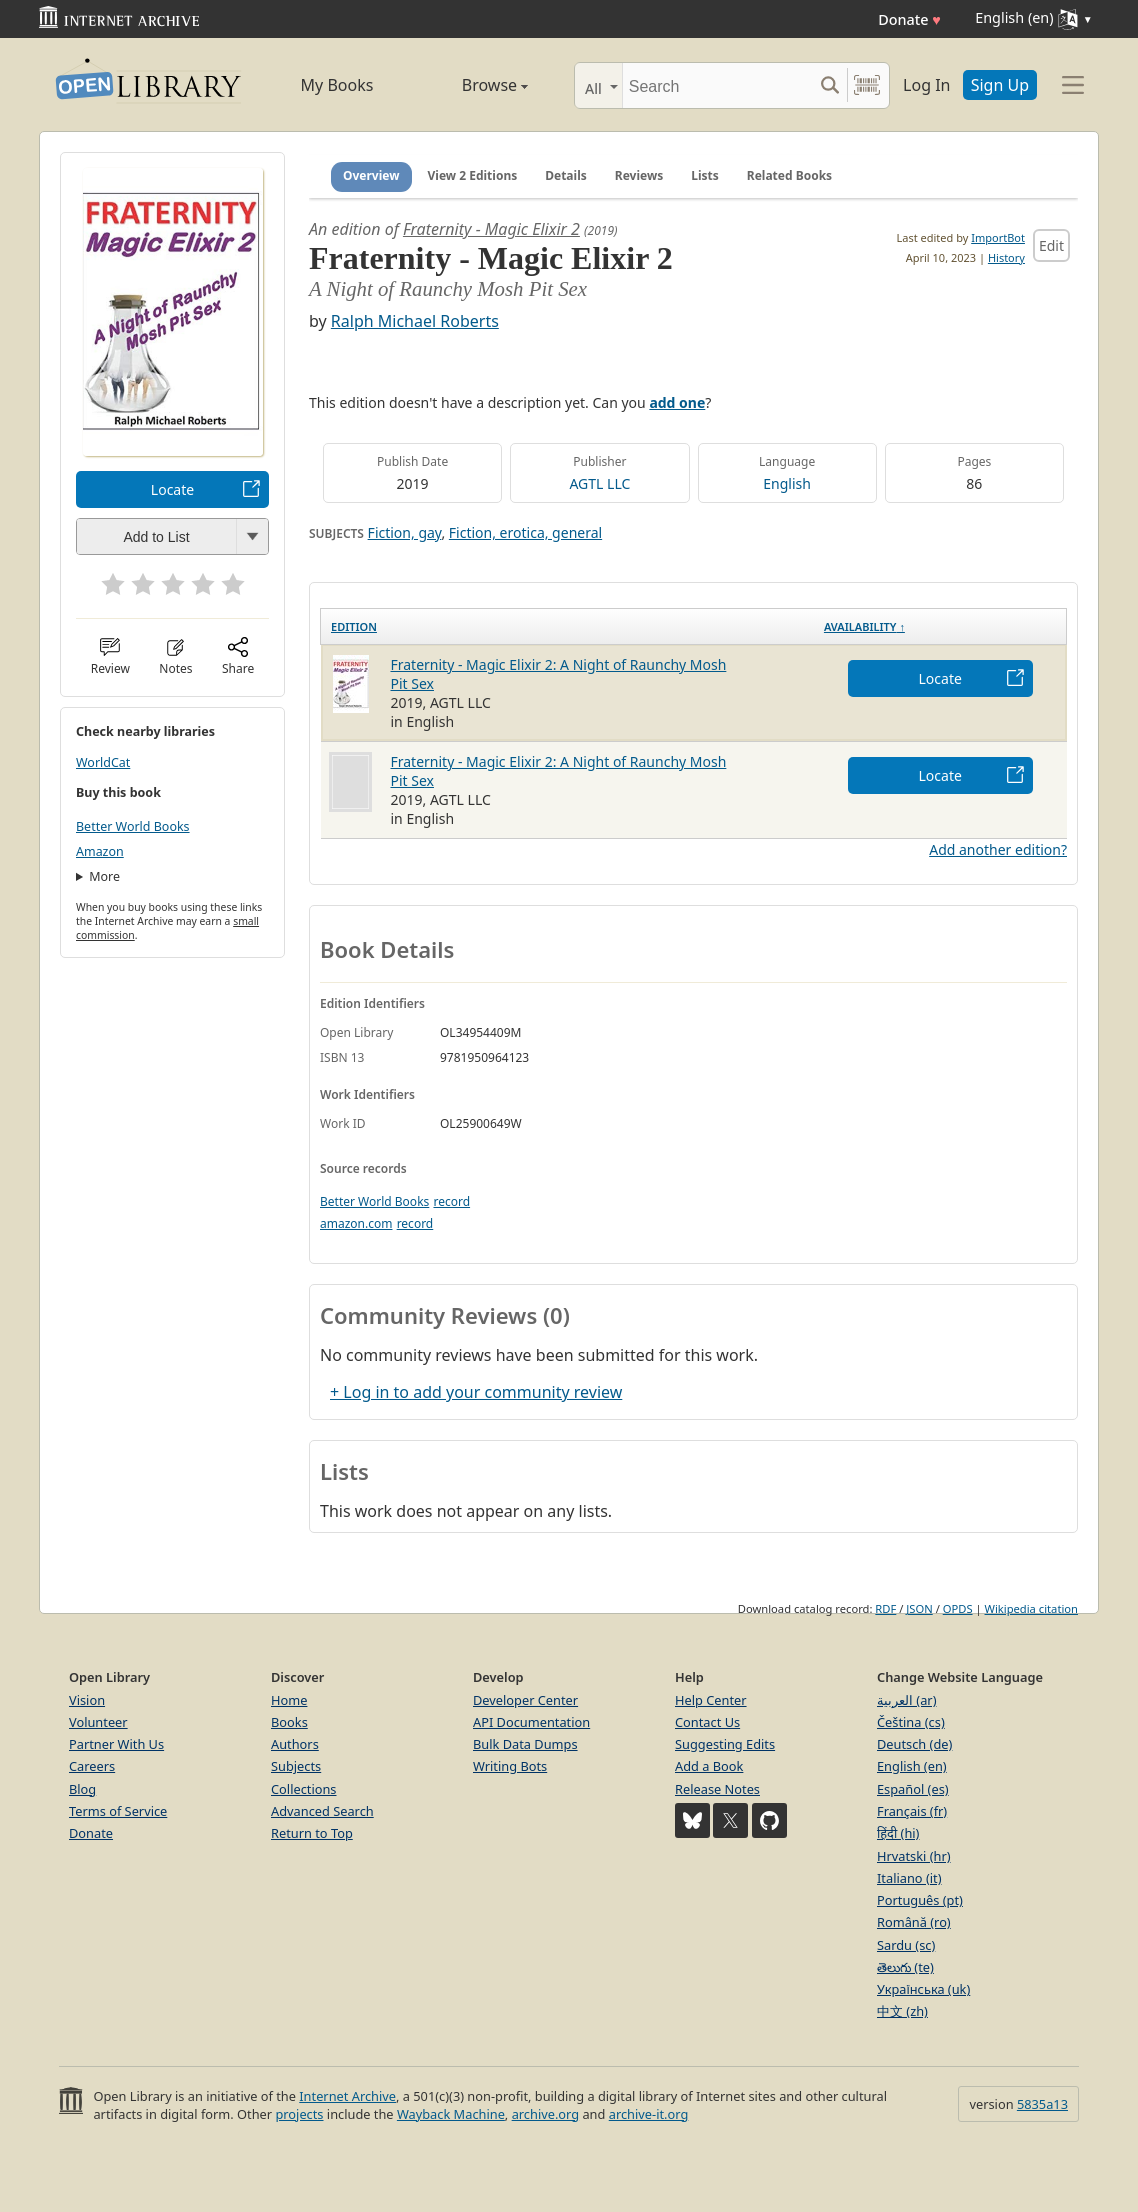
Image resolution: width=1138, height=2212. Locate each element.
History (1006, 257)
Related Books (789, 175)
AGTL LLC (599, 483)
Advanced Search (322, 1811)
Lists (705, 175)
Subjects (296, 1766)
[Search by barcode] (867, 85)
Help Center (711, 1700)
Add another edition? (998, 849)
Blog (82, 1789)
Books (289, 1722)
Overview (371, 175)
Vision (87, 1700)
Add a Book (709, 1766)
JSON (919, 1608)
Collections (304, 1789)
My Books (337, 85)
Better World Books (133, 826)
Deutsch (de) (914, 1744)
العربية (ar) (906, 1700)
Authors (295, 1744)
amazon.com (356, 1223)
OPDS (958, 1608)
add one (677, 402)
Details (566, 175)
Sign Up (1000, 85)
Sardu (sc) (906, 1945)
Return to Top (312, 1833)
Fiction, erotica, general (525, 532)
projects (299, 2114)
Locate (172, 489)
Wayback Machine (451, 2114)
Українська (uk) (923, 1989)
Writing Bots (510, 1766)
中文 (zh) (902, 2011)
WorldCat (103, 762)
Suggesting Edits (725, 1744)
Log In (926, 85)
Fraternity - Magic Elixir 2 (491, 229)
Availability (864, 626)
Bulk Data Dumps (525, 1744)
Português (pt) (920, 1900)
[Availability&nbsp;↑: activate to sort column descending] (940, 626)
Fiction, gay (405, 532)
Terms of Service (118, 1811)
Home (289, 1700)
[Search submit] (829, 85)
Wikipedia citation (1031, 1608)
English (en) (912, 1766)
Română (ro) (914, 1922)
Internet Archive (347, 2096)
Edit (1051, 245)
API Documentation (531, 1722)
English (787, 483)
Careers (92, 1766)
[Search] (717, 85)
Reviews (639, 175)
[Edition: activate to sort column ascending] (567, 626)
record (451, 1201)
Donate (909, 19)
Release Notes (717, 1789)
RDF (885, 1608)
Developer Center (525, 1700)
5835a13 (1042, 2104)
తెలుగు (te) (905, 1967)
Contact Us (707, 1722)
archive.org (545, 2114)
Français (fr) (912, 1811)
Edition (354, 626)
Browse (472, 85)
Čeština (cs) (911, 1722)
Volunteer (98, 1722)
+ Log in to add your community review (476, 1392)
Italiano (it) (909, 1878)
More (104, 876)
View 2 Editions (473, 175)
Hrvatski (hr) (914, 1856)
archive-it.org (649, 2114)
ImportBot (998, 237)
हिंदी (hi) (898, 1833)
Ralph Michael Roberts (415, 321)
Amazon (100, 851)
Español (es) (913, 1789)
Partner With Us (116, 1744)
